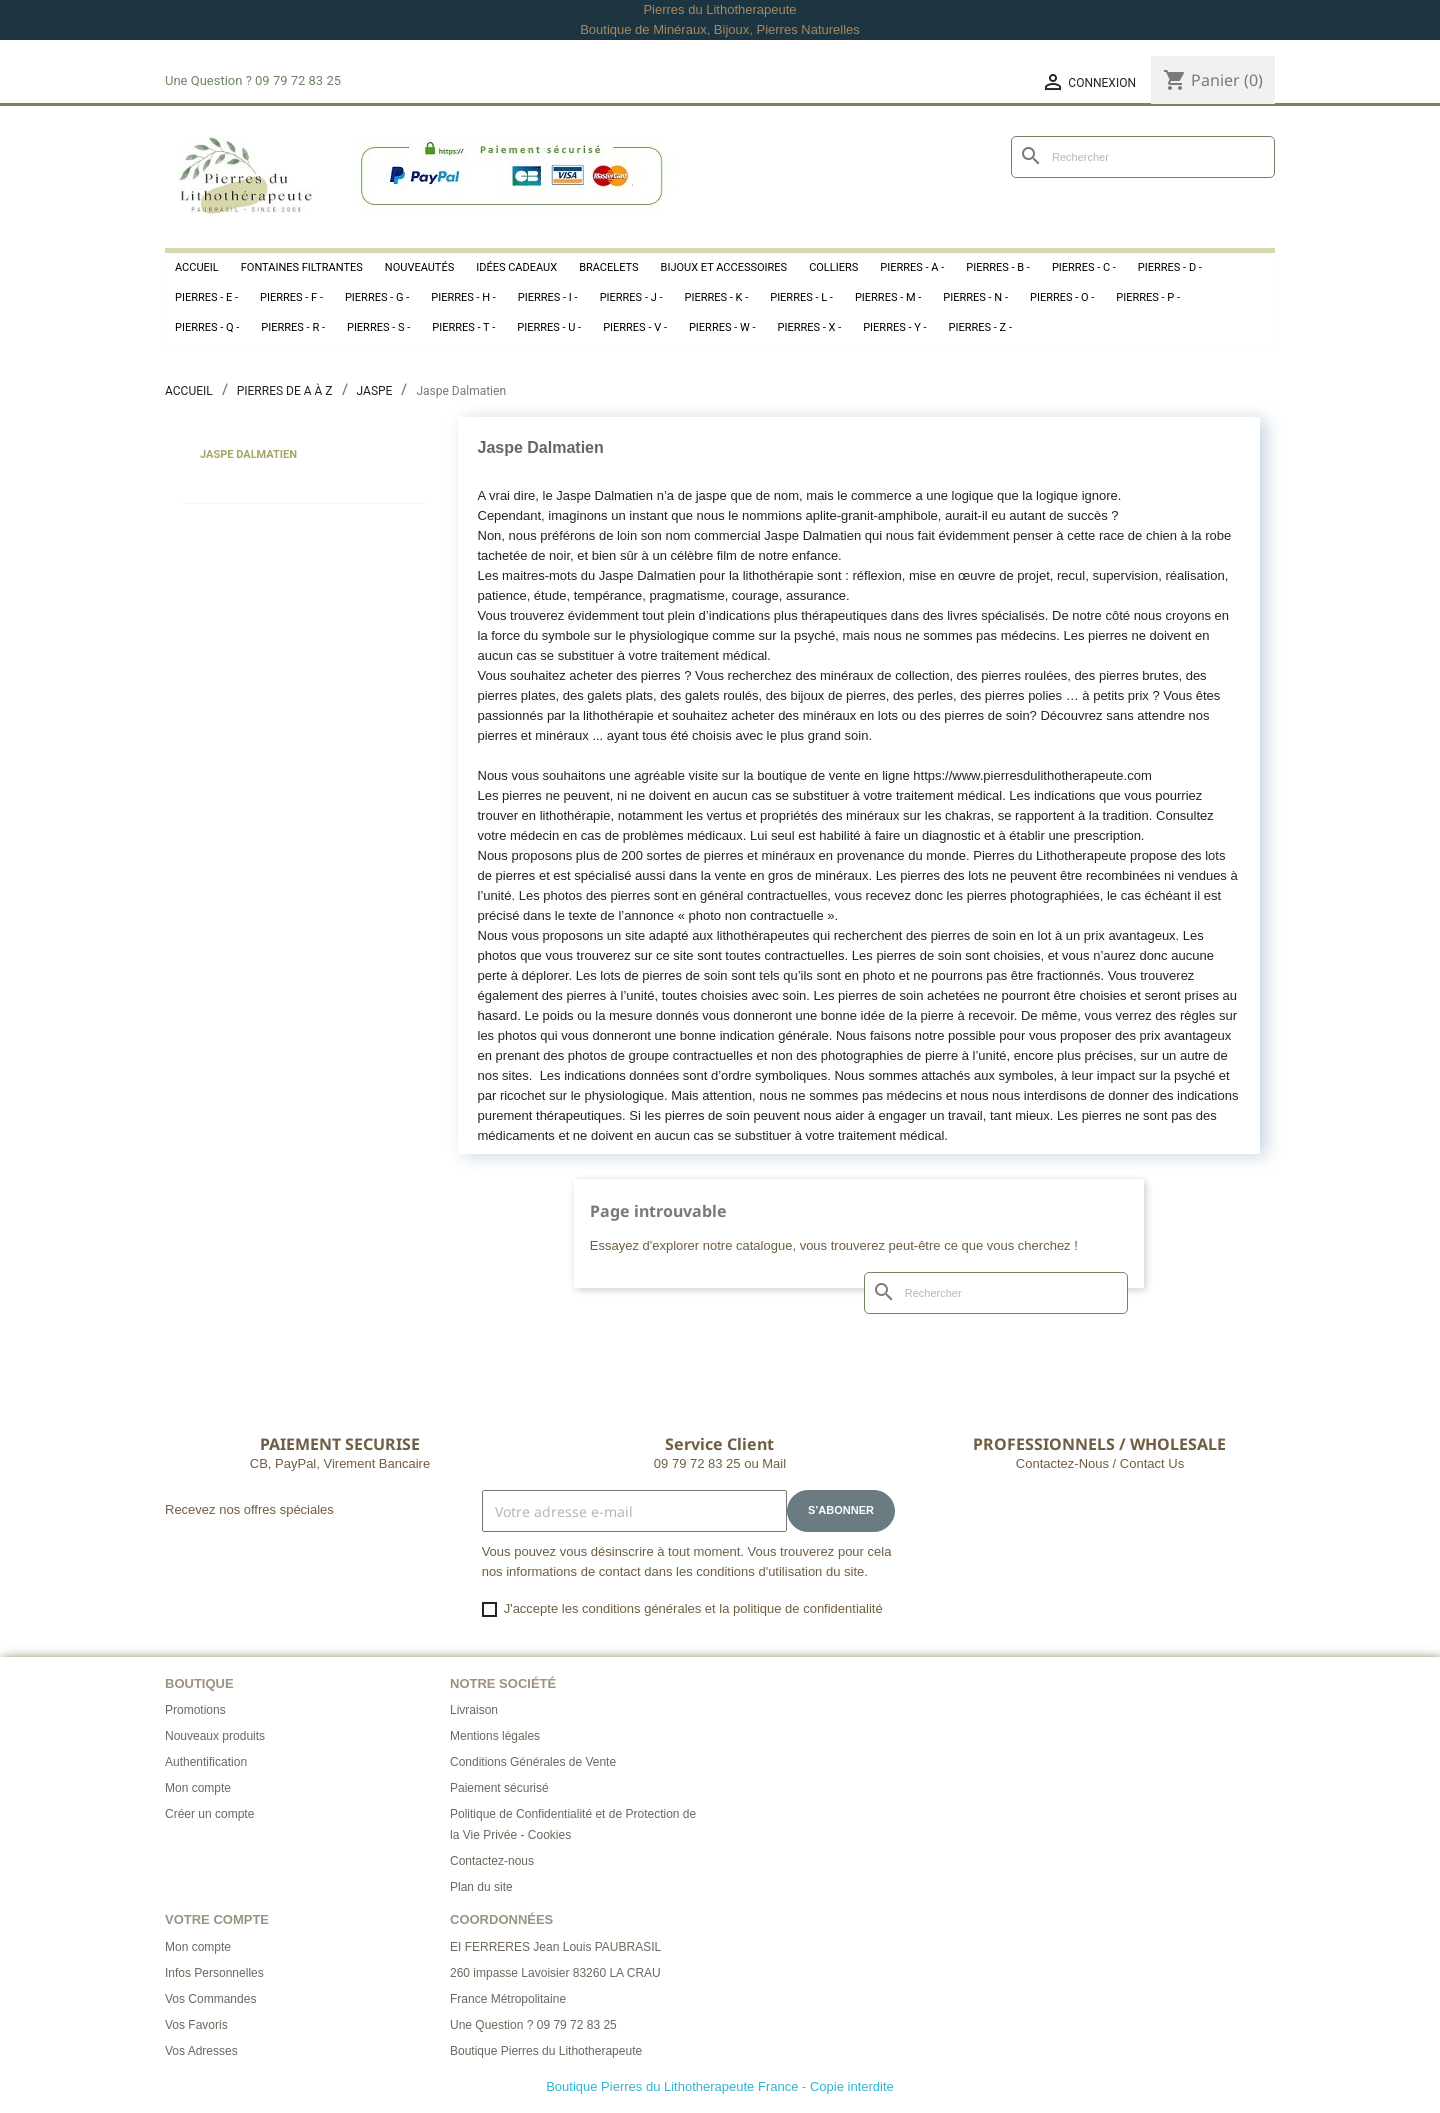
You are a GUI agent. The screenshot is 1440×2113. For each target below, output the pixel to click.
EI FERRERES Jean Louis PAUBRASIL (555, 1947)
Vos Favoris (196, 2025)
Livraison (474, 1710)
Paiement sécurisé (499, 1788)
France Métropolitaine (508, 1999)
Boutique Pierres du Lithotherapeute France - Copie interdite (720, 2086)
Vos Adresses (201, 2051)
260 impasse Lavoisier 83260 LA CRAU (555, 1973)
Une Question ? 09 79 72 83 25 (533, 2025)
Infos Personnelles (214, 1973)
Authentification (206, 1762)
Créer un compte (209, 1814)
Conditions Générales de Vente (533, 1762)
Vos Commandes (210, 1999)
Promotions (195, 1710)
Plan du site (481, 1887)
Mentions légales (495, 1736)
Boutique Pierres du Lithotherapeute (546, 2051)
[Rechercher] (1143, 157)
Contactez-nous (492, 1861)
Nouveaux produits (215, 1736)
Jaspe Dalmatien (248, 454)
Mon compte (198, 1788)
